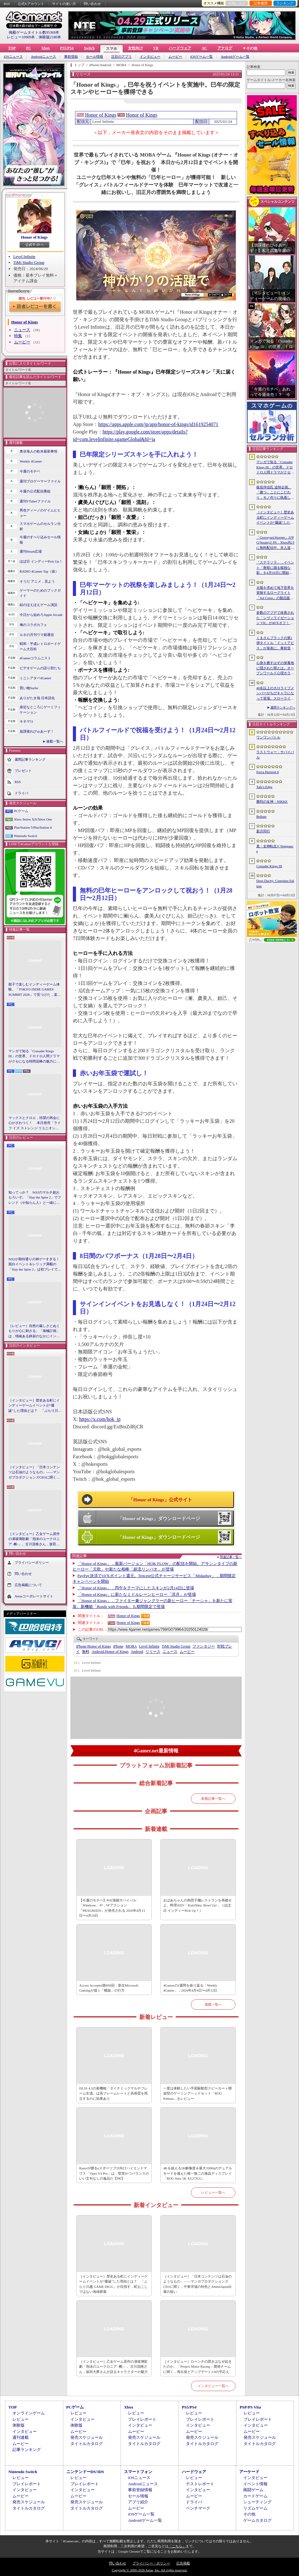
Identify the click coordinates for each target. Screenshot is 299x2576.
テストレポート (200, 2484)
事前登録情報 (140, 2489)
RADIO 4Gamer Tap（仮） (39, 571)
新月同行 (263, 831)
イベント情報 (255, 2484)
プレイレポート (142, 2419)
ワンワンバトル (268, 737)
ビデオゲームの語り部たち (40, 668)
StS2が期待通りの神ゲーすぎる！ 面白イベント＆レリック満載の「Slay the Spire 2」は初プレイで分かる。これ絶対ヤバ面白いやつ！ (34, 1264)
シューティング (257, 2502)
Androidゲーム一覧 (235, 56)
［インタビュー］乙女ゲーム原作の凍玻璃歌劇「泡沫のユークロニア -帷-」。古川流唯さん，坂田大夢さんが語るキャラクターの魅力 (34, 1539)
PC (28, 48)
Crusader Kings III (269, 866)
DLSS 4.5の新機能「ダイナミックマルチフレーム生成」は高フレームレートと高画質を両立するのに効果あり (113, 2093)
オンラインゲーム (28, 2413)
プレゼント (23, 770)
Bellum (261, 816)
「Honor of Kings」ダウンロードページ (159, 1518)
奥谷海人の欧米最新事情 (38, 451)
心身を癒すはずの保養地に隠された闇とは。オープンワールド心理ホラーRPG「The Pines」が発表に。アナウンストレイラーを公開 (275, 668)
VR (156, 48)
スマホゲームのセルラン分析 (40, 526)
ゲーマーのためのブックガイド (40, 593)
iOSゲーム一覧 (201, 56)
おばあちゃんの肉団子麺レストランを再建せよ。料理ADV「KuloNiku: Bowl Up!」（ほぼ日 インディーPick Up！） (197, 1905)
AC (204, 48)
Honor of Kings (34, 237)
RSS (7, 4)
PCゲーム (21, 811)
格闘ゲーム (253, 2489)
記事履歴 (261, 3)
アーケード (249, 2471)
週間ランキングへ (282, 707)
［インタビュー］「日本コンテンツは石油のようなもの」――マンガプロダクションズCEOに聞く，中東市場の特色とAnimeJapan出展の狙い (34, 1472)
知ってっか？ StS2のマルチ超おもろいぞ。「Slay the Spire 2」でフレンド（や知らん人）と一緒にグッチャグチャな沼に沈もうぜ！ (34, 1197)
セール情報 (94, 56)
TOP (12, 48)
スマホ (111, 48)
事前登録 (71, 56)
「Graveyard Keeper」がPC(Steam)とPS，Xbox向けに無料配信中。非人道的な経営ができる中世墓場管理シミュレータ (275, 542)
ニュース (22, 329)
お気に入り (236, 3)
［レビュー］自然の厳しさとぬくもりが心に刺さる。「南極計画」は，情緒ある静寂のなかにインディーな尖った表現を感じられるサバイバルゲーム (34, 1331)
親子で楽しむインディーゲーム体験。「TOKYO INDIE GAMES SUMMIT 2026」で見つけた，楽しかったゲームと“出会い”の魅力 (34, 989)
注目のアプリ (121, 56)
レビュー (20, 2419)
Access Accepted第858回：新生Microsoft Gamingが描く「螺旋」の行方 (108, 1988)
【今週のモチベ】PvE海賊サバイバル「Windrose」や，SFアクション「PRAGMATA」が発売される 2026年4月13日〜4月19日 (112, 1908)
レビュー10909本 (21, 37)
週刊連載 (20, 2437)
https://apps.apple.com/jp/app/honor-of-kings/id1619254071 (158, 424)
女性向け (135, 48)
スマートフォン (138, 2471)
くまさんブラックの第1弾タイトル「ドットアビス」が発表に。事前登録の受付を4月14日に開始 (275, 643)
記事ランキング (26, 2449)
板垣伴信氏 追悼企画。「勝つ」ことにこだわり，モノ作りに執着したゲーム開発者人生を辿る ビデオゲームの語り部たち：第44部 (275, 492)
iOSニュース (13, 56)
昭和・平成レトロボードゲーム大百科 (40, 646)
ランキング (284, 3)
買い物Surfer (29, 688)
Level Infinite (24, 256)
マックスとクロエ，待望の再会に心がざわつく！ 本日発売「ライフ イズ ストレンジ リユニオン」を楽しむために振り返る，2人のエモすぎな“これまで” (34, 1123)
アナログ (224, 48)
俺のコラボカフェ (33, 625)
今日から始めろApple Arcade (41, 615)
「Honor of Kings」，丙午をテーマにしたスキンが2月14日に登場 (136, 1588)
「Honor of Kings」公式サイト (160, 1499)
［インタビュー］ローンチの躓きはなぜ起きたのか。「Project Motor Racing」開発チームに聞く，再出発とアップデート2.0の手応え (197, 2367)
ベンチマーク (198, 2508)
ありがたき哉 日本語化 (37, 698)
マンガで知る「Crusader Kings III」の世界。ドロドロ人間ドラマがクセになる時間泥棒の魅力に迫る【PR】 (34, 1056)
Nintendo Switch (25, 836)
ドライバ (21, 793)
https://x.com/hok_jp (100, 1419)
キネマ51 (26, 721)
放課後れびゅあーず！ (37, 731)
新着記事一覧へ (213, 1798)
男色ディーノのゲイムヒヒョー (40, 512)
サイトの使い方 (64, 4)
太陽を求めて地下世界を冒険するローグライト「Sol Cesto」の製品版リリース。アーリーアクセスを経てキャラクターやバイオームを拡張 (275, 593)
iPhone (118, 1646)
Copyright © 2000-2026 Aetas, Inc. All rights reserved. (149, 2570)
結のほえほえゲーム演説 (38, 605)
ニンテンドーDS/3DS (85, 2471)
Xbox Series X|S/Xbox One (33, 819)
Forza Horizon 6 (267, 772)
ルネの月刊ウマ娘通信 (37, 635)
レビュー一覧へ (213, 2192)
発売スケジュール (86, 2437)
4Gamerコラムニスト (35, 658)
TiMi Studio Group (29, 262)
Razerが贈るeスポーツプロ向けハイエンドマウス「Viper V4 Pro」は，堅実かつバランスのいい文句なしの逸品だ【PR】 (114, 2173)
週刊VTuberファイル (35, 501)
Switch (89, 48)
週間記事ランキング (30, 759)
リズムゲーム (255, 2508)
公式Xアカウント (31, 4)
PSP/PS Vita (250, 2407)
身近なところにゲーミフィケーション (40, 709)
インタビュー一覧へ (213, 2386)
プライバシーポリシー (32, 1562)
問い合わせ (92, 4)
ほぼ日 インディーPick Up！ (41, 561)
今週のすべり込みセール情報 (40, 539)
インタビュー (150, 56)
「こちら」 (177, 2546)
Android (137, 1651)
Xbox (45, 48)
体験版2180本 (50, 37)
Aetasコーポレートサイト (34, 1596)
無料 (85, 1651)
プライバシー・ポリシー (151, 2563)
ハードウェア (180, 48)
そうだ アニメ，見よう (37, 581)
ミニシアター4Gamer (35, 678)
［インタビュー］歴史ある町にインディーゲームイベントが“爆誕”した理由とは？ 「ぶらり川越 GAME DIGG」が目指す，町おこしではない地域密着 (34, 1405)
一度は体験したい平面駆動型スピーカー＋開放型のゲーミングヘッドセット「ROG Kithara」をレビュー (197, 2093)
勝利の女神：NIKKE (271, 801)
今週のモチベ (30, 471)
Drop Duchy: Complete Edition (275, 883)
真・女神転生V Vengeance (274, 848)
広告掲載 (183, 2563)
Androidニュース (43, 56)
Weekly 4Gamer (31, 461)
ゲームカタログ (257, 2520)
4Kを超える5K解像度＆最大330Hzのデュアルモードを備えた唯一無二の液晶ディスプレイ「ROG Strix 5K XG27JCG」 (197, 2173)
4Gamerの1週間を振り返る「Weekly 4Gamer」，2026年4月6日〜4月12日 (190, 1988)
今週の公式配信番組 (35, 491)
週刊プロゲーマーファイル (40, 481)
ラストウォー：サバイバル (275, 754)
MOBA (131, 1646)
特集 (18, 335)
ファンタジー (203, 1646)
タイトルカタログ (86, 2443)
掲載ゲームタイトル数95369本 (34, 32)
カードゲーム (255, 2496)
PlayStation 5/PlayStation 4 (33, 827)
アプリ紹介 (138, 2502)
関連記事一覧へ (231, 1557)
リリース (152, 1651)
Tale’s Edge (264, 787)
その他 (249, 2514)
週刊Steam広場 (31, 551)
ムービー (175, 56)
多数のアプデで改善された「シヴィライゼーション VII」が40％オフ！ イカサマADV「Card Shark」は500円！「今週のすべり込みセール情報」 (275, 618)
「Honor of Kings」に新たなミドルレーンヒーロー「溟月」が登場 (137, 1594)
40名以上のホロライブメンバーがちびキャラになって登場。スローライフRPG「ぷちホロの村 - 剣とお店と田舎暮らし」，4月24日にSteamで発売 (275, 693)
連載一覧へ (54, 741)
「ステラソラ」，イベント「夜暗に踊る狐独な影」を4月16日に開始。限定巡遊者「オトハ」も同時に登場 (275, 567)
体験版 (18, 2425)
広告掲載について (28, 1585)
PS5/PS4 (67, 48)
